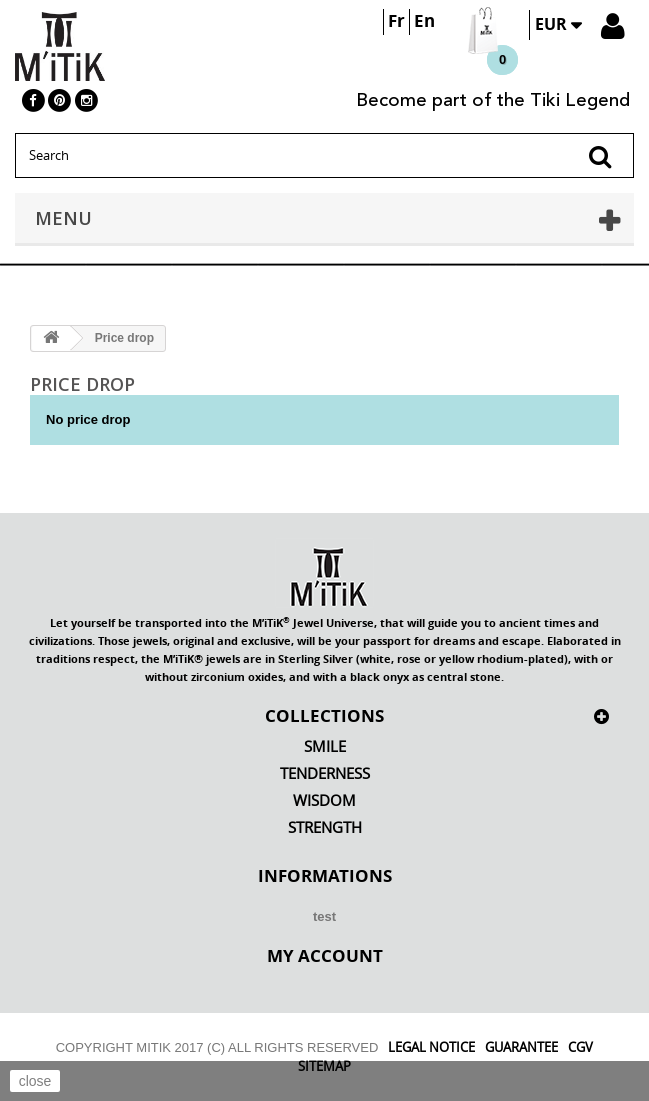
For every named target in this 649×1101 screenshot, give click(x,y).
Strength (325, 827)
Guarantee (521, 1047)
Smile (325, 746)
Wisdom (324, 800)
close (35, 1081)
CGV (580, 1047)
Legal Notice (431, 1047)
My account (325, 955)
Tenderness (325, 773)
